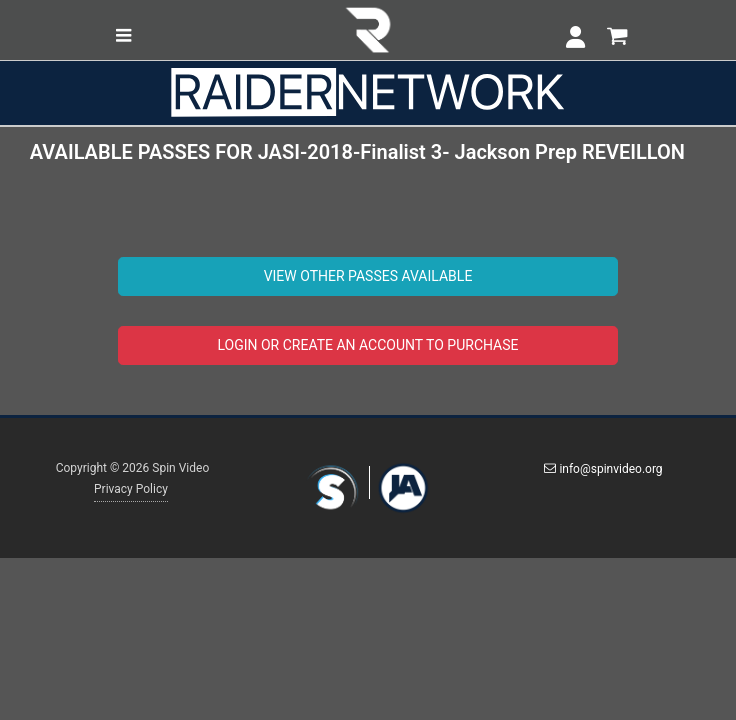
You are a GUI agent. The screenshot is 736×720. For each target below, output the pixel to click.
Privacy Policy (131, 489)
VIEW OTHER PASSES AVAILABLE (368, 276)
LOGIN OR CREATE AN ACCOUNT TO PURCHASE (367, 345)
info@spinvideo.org (603, 469)
